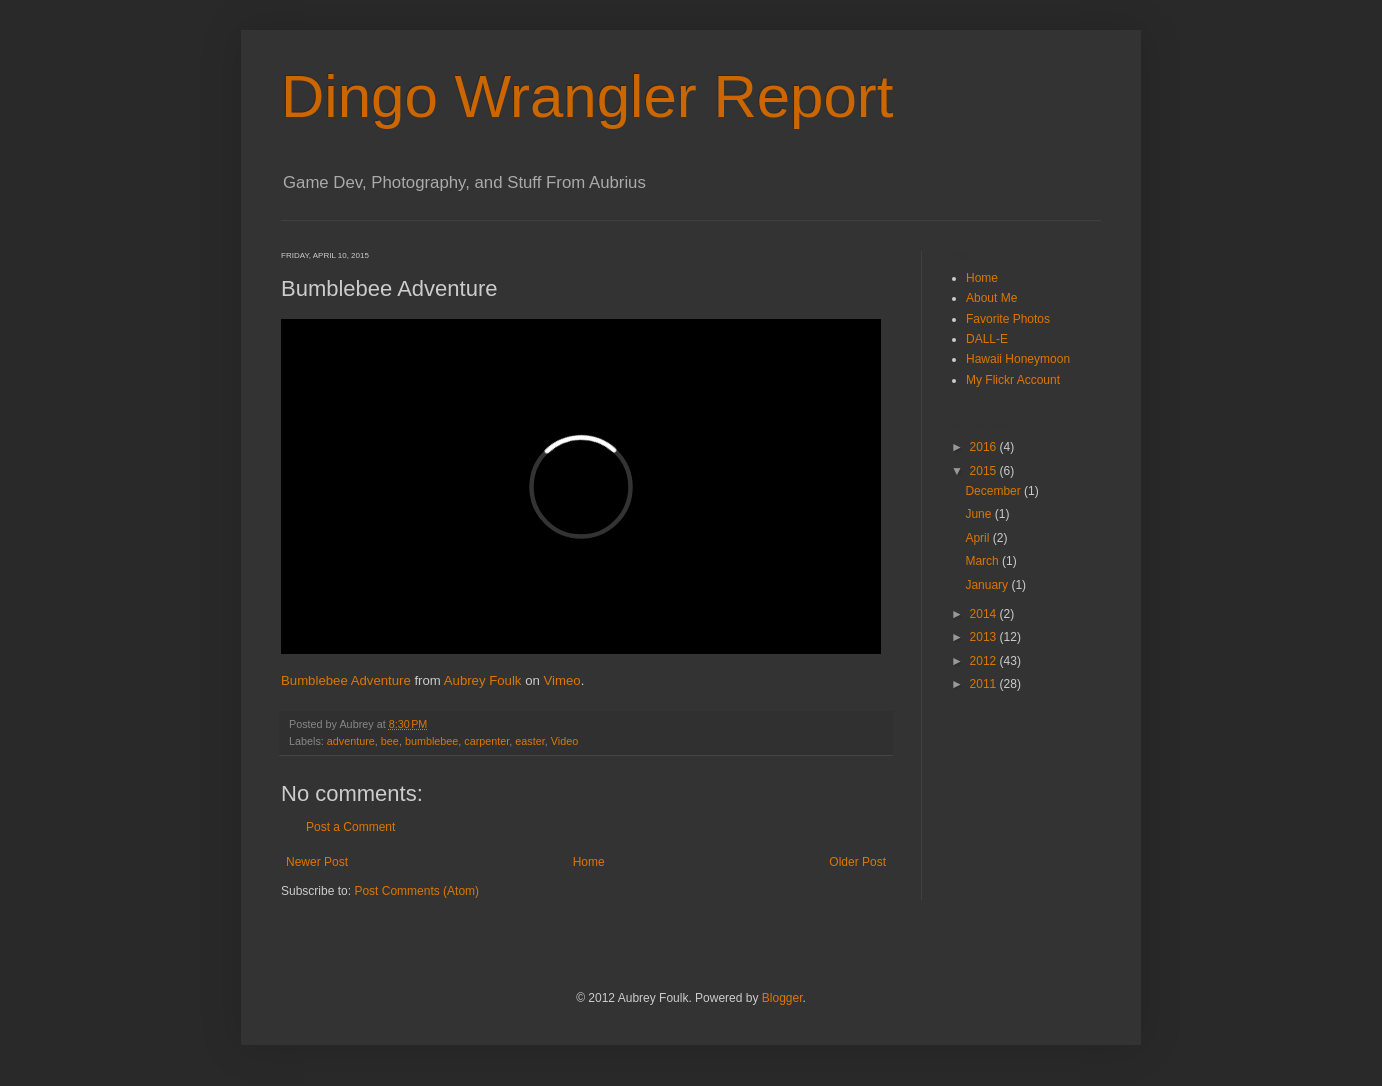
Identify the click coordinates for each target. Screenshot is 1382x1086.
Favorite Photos (1008, 319)
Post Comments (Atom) (416, 891)
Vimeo (561, 680)
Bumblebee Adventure (346, 680)
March (983, 561)
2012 (985, 661)
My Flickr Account (1013, 380)
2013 (985, 637)
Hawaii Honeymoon (1018, 359)
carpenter (486, 741)
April (978, 538)
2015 (985, 471)
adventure (351, 741)
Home (589, 862)
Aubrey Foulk (483, 680)
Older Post (857, 862)
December (994, 491)
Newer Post (317, 862)
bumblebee (431, 741)
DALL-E (987, 339)
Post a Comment (350, 827)
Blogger (782, 998)
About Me (991, 298)
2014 (985, 614)
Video (564, 741)
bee (390, 741)
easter (529, 741)
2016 (985, 447)
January (988, 585)
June (979, 514)
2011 (985, 684)
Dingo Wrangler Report (587, 96)
